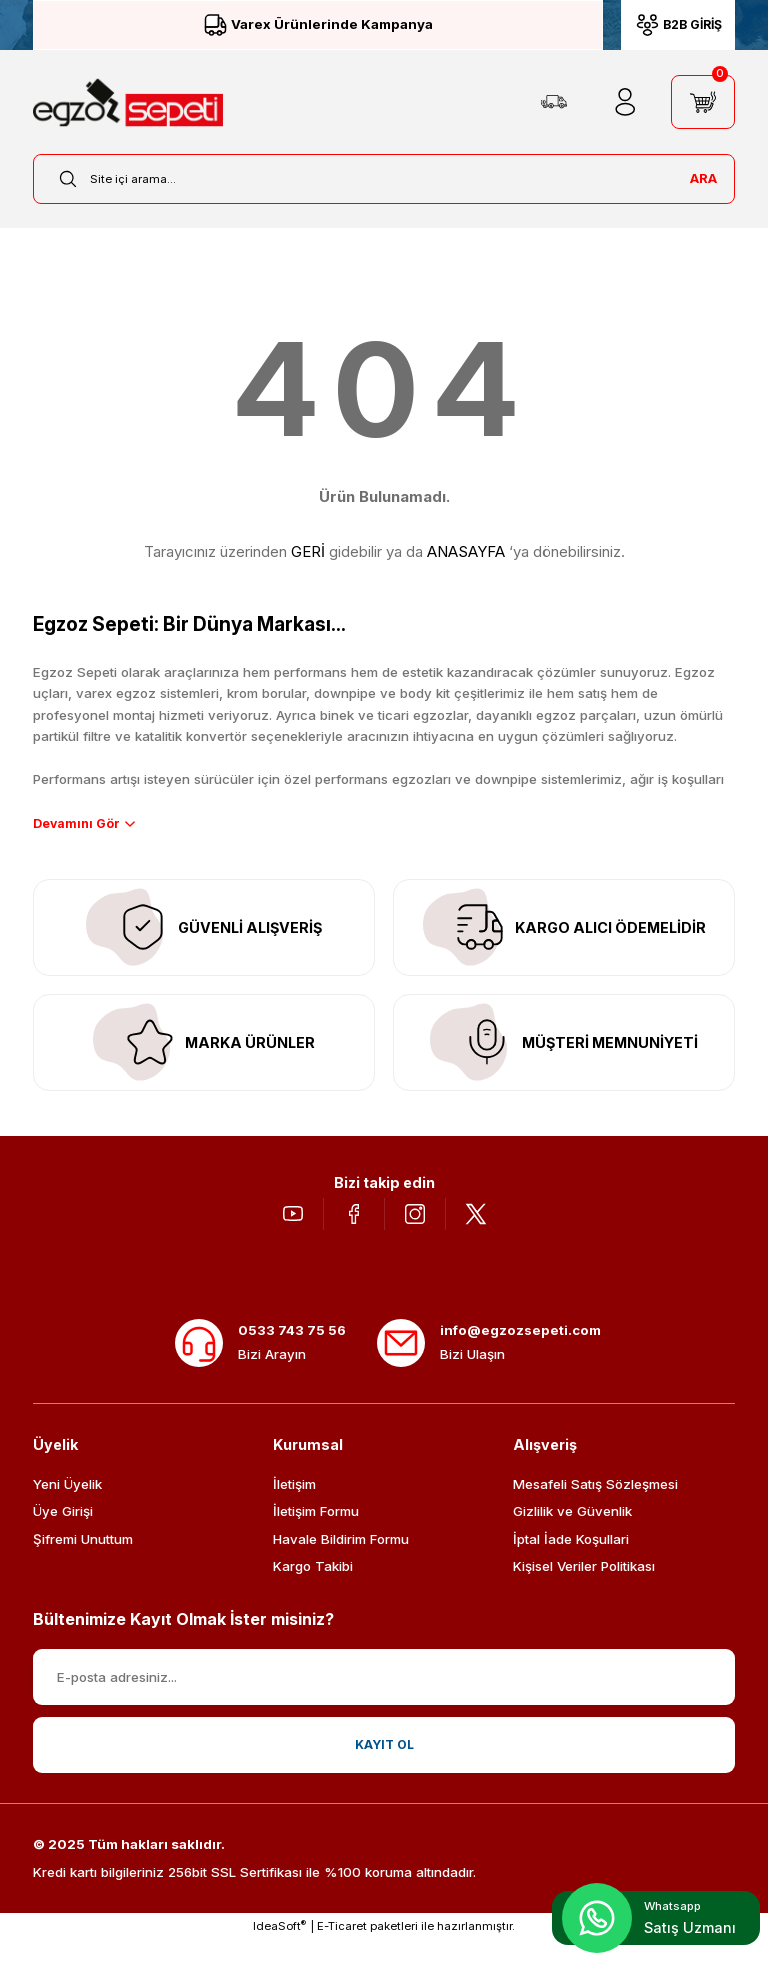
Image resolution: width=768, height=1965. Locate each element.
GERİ (308, 551)
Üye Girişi (63, 1536)
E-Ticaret (342, 1951)
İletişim (294, 1509)
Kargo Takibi (313, 1591)
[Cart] (703, 102)
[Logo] (128, 102)
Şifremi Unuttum (83, 1564)
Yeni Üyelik (67, 1509)
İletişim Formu (316, 1536)
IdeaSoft (279, 1950)
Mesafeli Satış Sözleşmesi (595, 1509)
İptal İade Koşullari (571, 1564)
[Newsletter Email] (384, 1702)
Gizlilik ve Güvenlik (572, 1536)
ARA (703, 178)
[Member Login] (625, 102)
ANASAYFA (466, 551)
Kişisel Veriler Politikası (584, 1591)
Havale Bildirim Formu (341, 1564)
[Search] (384, 179)
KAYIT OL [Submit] (384, 1770)
